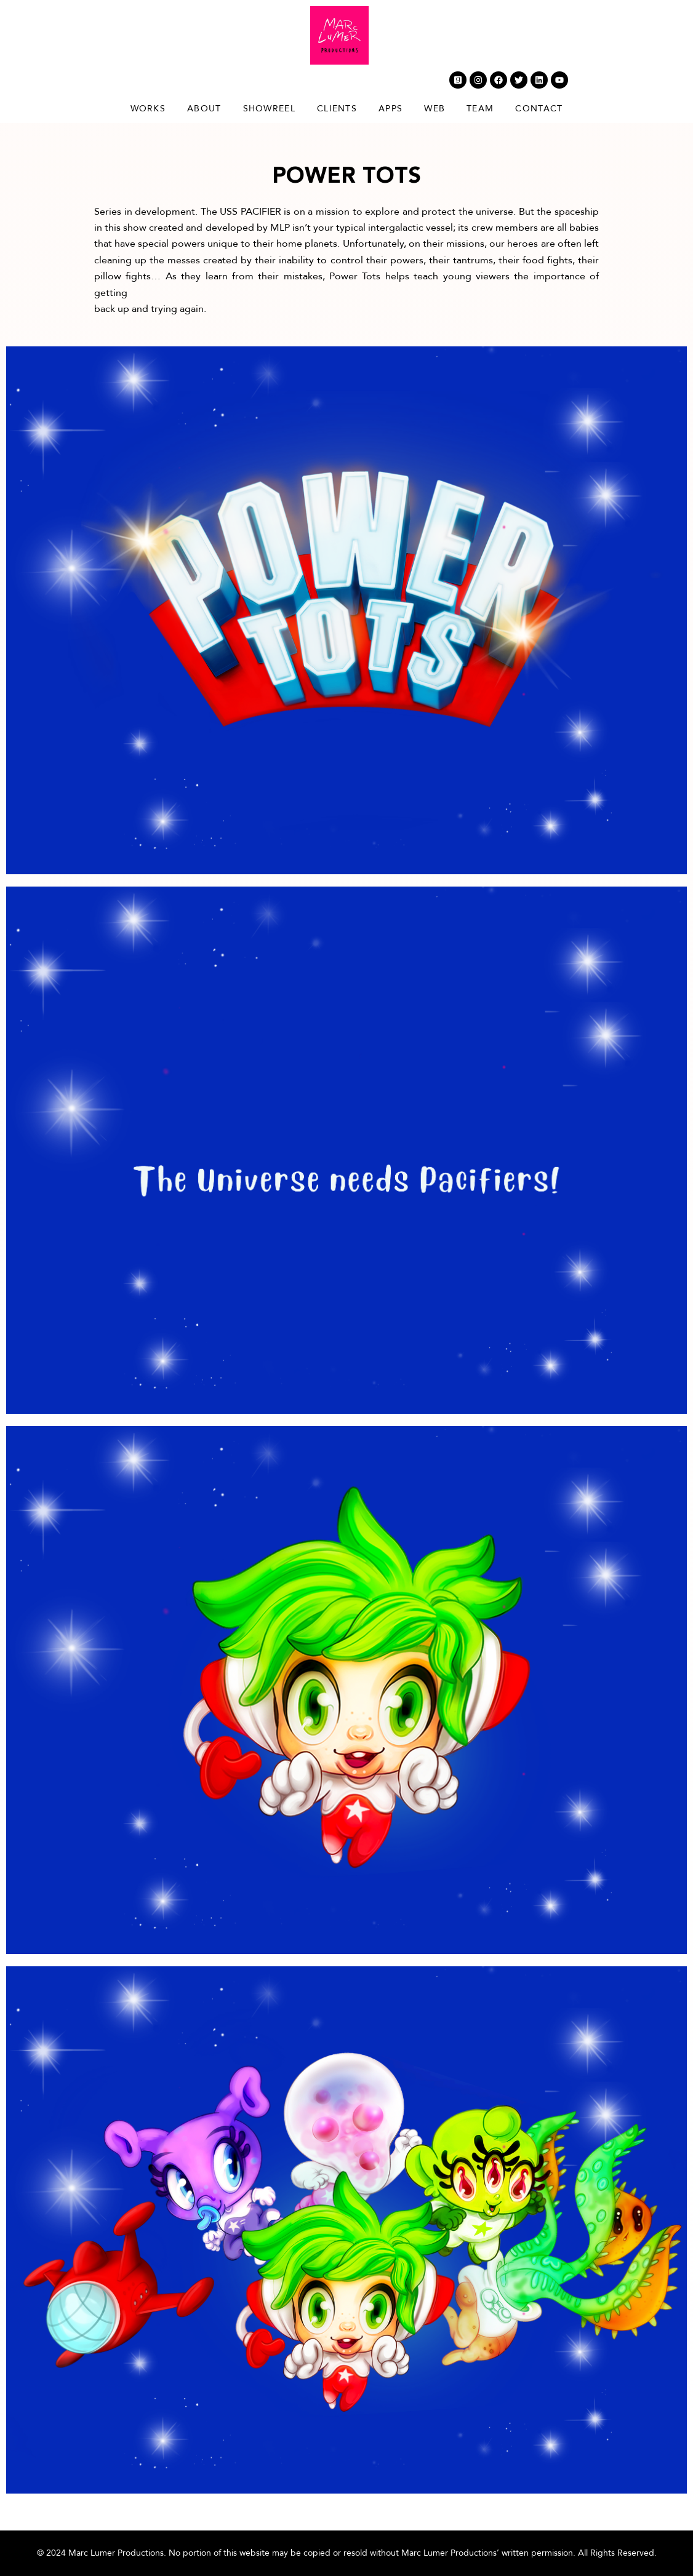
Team (480, 108)
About (204, 108)
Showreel (269, 108)
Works (148, 108)
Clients (337, 108)
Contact (539, 108)
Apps (391, 108)
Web (434, 108)
